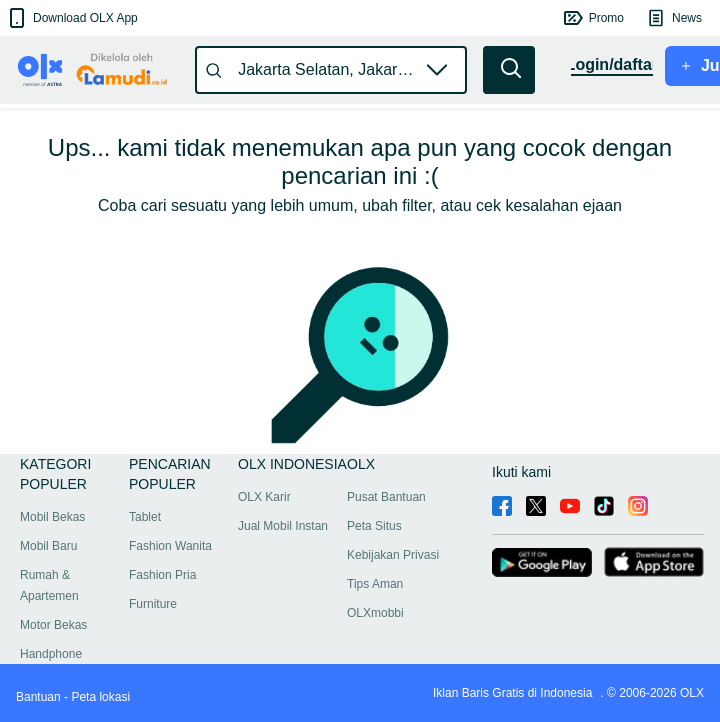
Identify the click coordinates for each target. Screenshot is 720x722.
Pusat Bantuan (386, 497)
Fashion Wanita (170, 546)
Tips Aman (375, 584)
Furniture (153, 604)
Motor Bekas (53, 625)
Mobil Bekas (52, 517)
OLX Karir (264, 497)
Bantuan (38, 697)
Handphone (51, 654)
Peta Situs (374, 526)
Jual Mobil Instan (283, 526)
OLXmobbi (375, 613)
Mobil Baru (48, 546)
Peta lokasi (100, 697)
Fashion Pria (162, 575)
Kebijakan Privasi (393, 555)
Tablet (145, 517)
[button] (71, 18)
